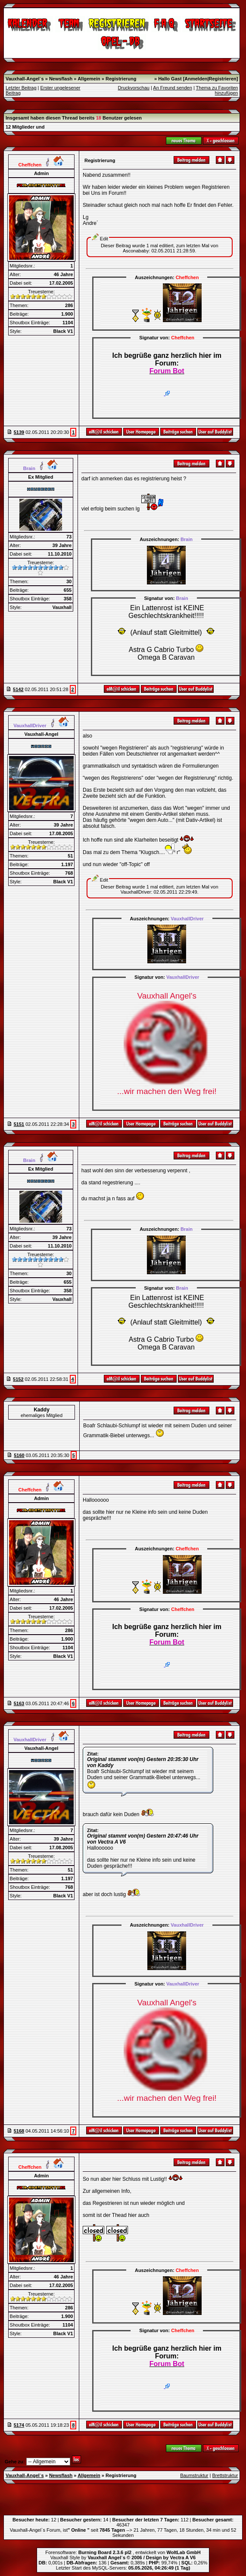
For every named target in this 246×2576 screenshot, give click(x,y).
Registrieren (223, 78)
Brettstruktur (225, 2475)
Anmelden (195, 78)
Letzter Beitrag (21, 87)
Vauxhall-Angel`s (25, 78)
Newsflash (60, 78)
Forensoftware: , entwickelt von (122, 2552)
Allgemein (89, 78)
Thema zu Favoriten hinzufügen (217, 90)
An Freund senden (172, 87)
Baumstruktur (194, 2475)
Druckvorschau (133, 87)
